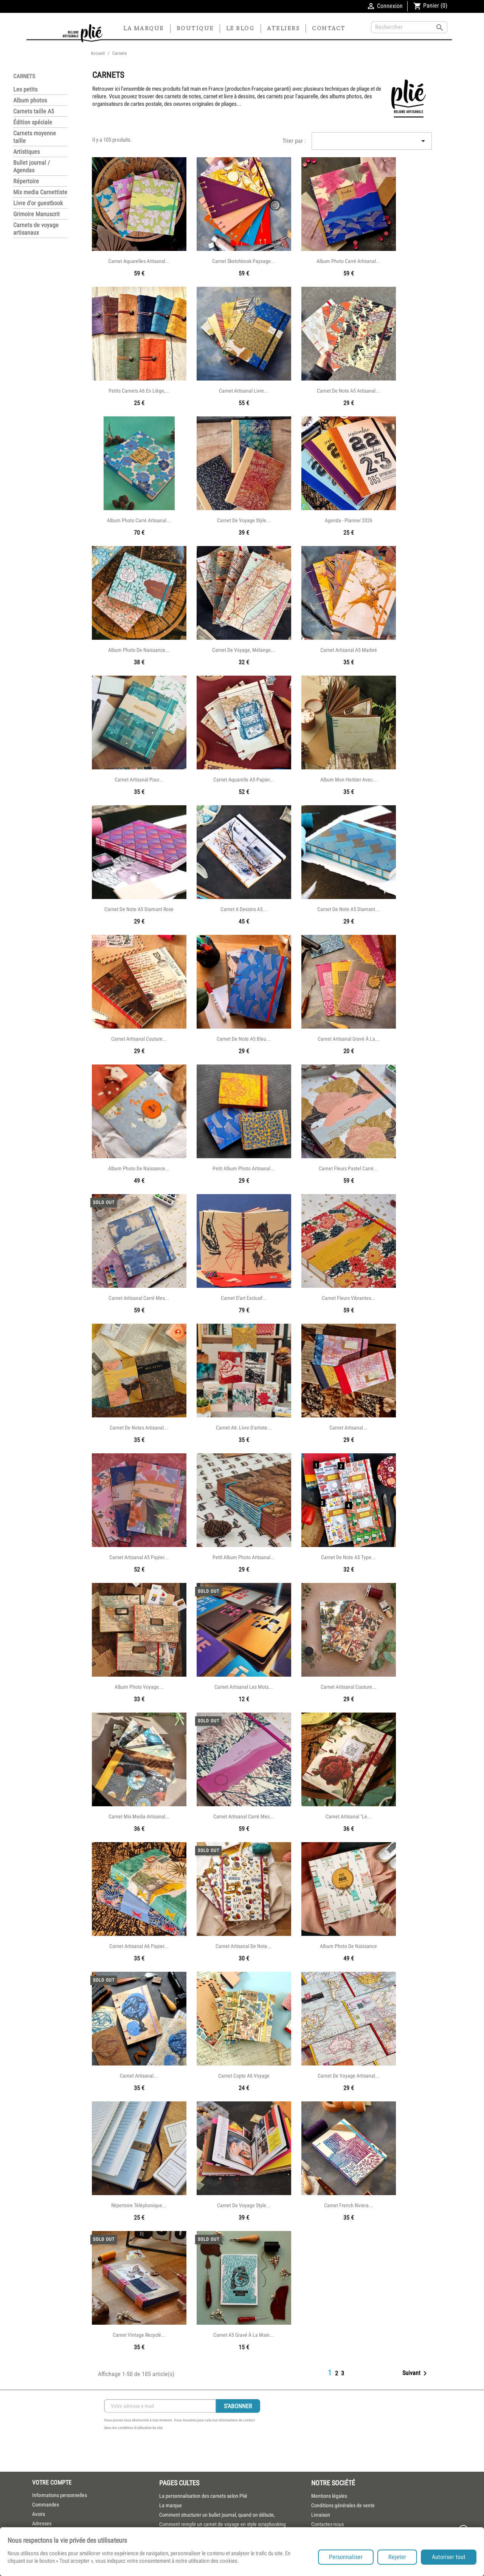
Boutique (195, 28)
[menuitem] (229, 2496)
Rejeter (397, 2557)
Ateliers (283, 28)
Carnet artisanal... (348, 1428)
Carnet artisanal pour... (139, 780)
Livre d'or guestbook (38, 203)
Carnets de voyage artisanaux (36, 228)
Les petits (25, 89)
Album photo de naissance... (139, 650)
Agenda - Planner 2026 (348, 520)
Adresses (41, 2523)
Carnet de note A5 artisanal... (348, 391)
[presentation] (161, 2452)
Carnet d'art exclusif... (244, 1298)
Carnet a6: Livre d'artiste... (244, 1428)
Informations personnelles (59, 2495)
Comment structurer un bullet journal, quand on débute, (217, 2515)
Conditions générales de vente (343, 2505)
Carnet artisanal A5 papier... (139, 1557)
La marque (143, 28)
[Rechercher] (409, 27)
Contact (329, 28)
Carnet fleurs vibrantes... (348, 1298)
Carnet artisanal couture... (139, 1039)
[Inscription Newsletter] (160, 2406)
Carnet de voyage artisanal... (349, 2076)
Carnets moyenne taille (34, 137)
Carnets (24, 76)
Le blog (240, 28)
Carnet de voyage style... (244, 520)
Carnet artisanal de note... (244, 1946)
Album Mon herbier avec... (348, 780)
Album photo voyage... (139, 1687)
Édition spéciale (32, 122)
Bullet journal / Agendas (31, 166)
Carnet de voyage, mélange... (243, 650)
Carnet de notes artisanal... (139, 1428)
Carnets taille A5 (33, 111)
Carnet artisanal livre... (243, 391)
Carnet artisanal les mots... (243, 1687)
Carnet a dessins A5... (243, 909)
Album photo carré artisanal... (348, 261)
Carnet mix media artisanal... (139, 1816)
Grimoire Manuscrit (36, 214)
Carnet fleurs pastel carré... (348, 1168)
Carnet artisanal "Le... (349, 1816)
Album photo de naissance (348, 1946)
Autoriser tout (448, 2557)
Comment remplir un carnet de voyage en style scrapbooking (222, 2524)
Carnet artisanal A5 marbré (348, 650)
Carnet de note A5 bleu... (244, 1039)
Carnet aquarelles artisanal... (139, 261)
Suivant (416, 2373)
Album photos (30, 100)
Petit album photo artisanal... (244, 1168)
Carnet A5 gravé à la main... (243, 2335)
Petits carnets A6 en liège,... (139, 391)
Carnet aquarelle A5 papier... (243, 780)
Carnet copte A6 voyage (244, 2076)
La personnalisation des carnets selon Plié (203, 2496)
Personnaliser (346, 2557)
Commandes (45, 2505)
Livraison (320, 2515)
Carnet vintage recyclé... (139, 2335)
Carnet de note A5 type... (348, 1557)
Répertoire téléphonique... (139, 2205)
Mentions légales (329, 2496)
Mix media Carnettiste (40, 192)
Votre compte (51, 2482)
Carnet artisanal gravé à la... (349, 1039)
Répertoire (26, 181)
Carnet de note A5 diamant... (348, 909)
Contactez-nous (327, 2524)
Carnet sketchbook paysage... (243, 261)
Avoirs (38, 2514)
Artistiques (26, 151)
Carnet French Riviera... (348, 2205)
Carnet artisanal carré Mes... (139, 1298)
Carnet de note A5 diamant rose (139, 909)
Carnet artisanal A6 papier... (139, 1946)
